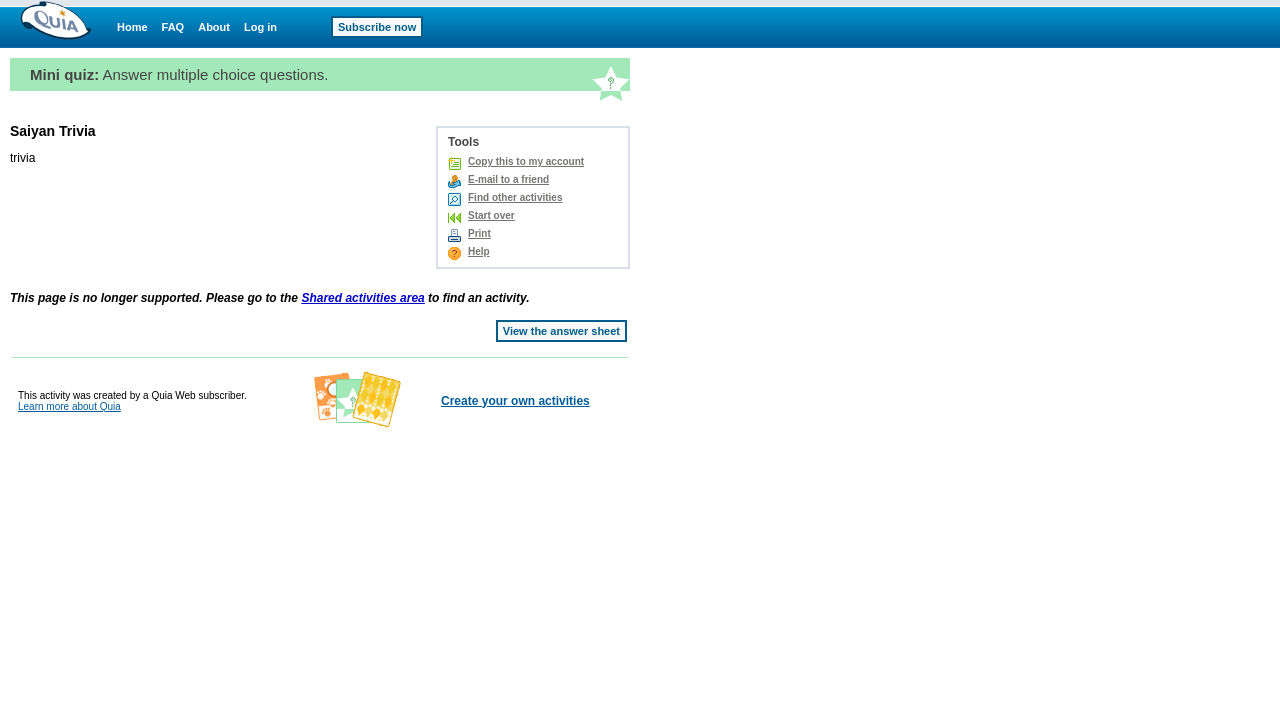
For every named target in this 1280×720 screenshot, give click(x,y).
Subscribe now (377, 27)
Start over (491, 215)
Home (132, 27)
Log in (260, 27)
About (214, 27)
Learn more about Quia (69, 406)
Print (479, 233)
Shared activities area (362, 298)
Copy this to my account (526, 161)
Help (479, 251)
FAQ (173, 27)
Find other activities (515, 197)
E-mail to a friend (508, 179)
